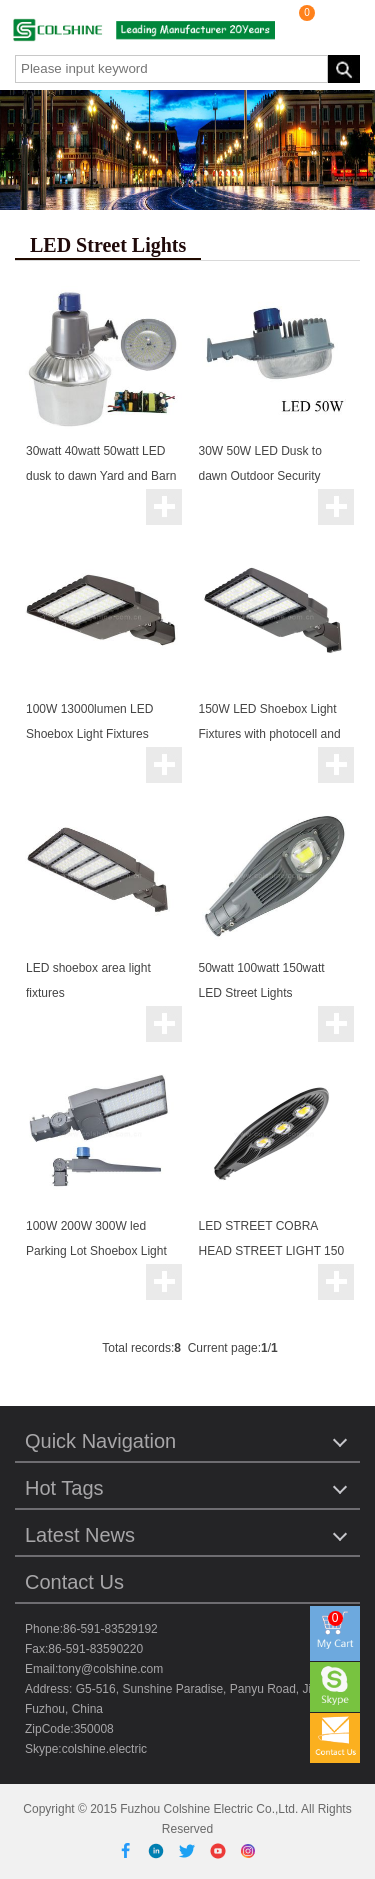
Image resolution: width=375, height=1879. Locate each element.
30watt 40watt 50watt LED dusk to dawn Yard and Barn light (101, 476)
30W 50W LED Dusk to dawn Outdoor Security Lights (260, 476)
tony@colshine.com (110, 1669)
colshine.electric (104, 1749)
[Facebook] (129, 1850)
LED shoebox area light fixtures (88, 980)
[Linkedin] (159, 1850)
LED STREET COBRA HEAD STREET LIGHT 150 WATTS (272, 1251)
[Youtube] (221, 1850)
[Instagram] (248, 1850)
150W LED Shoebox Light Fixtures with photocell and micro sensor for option (270, 734)
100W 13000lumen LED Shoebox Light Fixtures (89, 721)
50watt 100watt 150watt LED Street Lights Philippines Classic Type (263, 993)
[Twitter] (190, 1850)
